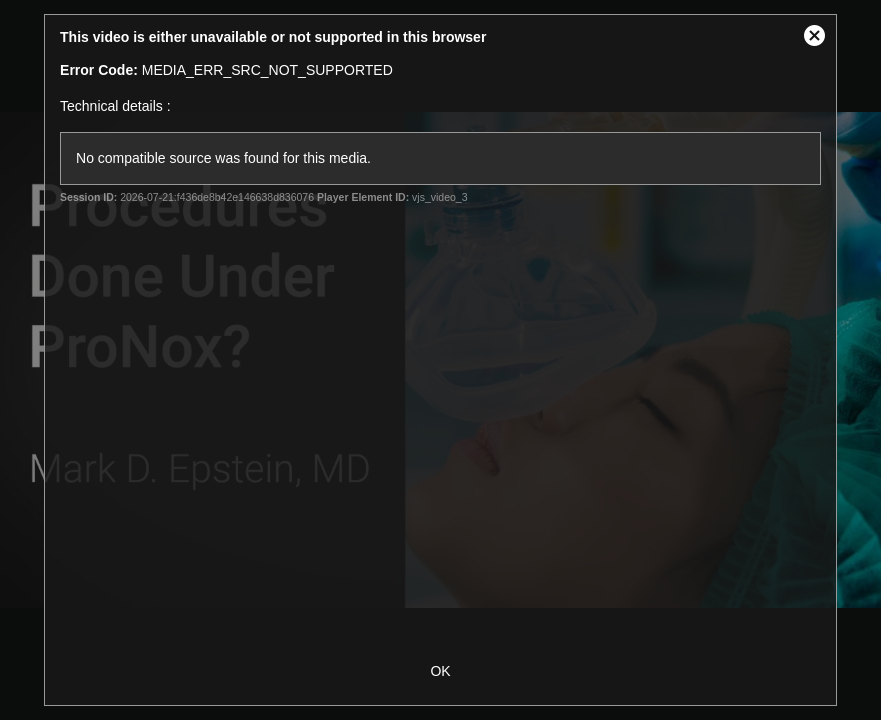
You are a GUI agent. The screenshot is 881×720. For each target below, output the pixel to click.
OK (440, 671)
